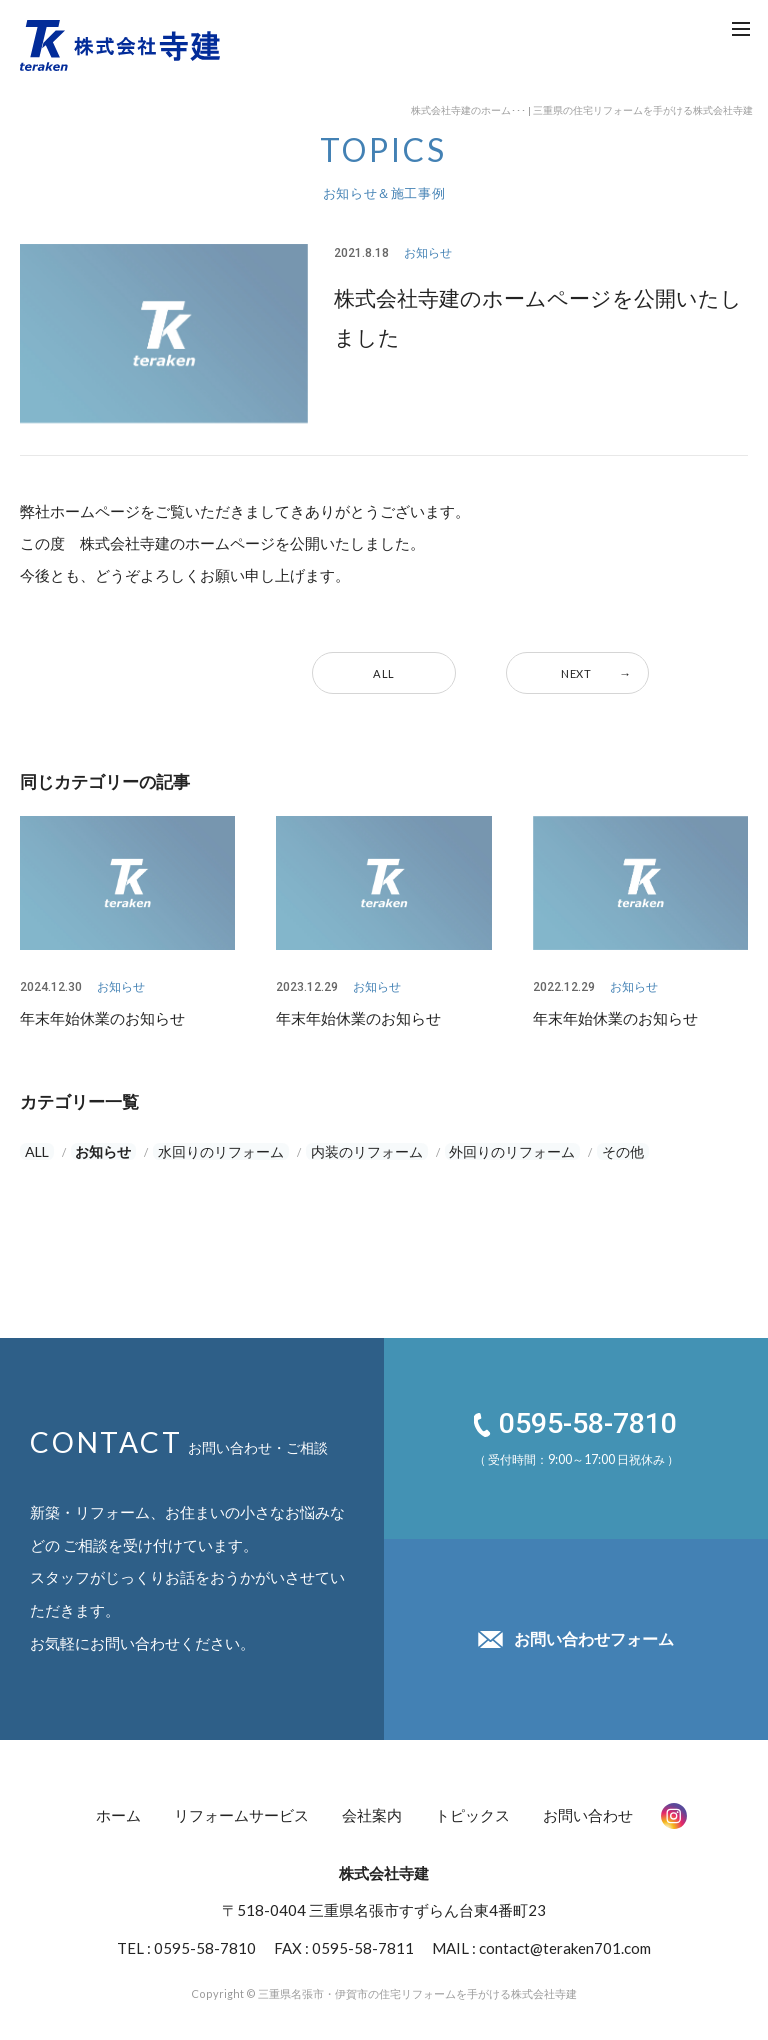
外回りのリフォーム (496, 1151)
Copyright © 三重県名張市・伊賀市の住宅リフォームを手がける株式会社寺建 (384, 1985)
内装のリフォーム (352, 1151)
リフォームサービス (241, 1812)
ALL (384, 673)
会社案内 (372, 1812)
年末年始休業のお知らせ (102, 1017)
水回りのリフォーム (207, 1151)
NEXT (577, 673)
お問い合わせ (588, 1812)
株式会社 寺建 (120, 45)
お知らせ (93, 1151)
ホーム (118, 1812)
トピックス (472, 1812)
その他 (603, 1151)
